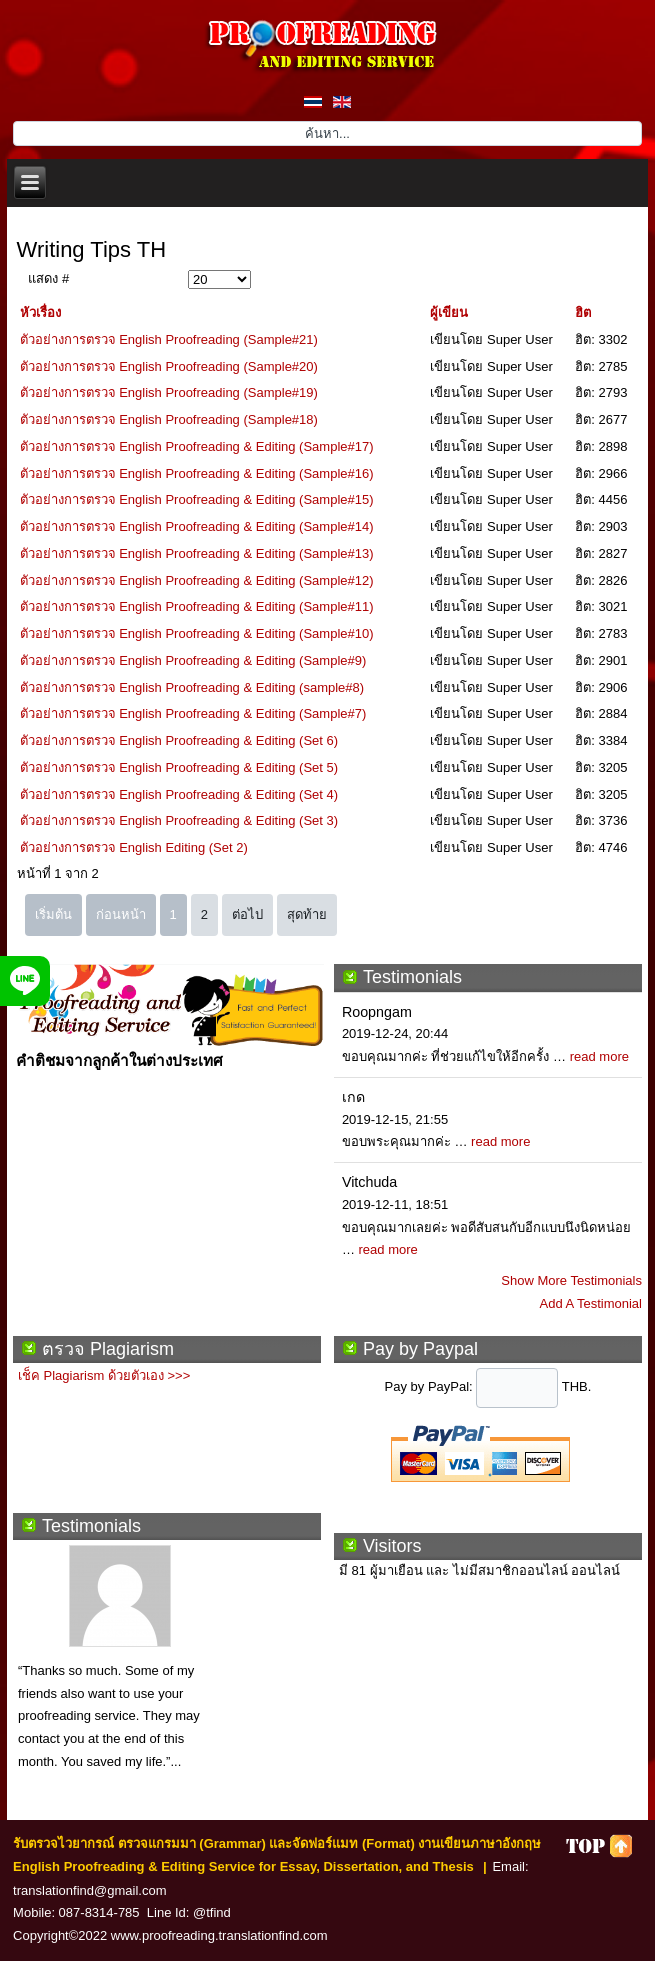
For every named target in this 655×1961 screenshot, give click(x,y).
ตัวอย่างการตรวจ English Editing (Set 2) (134, 847)
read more (599, 1056)
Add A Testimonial (591, 1303)
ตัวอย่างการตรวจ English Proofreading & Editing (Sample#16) (197, 473)
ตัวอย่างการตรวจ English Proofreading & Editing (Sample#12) (197, 580)
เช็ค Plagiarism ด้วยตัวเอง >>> (104, 1375)
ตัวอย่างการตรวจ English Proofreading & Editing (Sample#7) (193, 713)
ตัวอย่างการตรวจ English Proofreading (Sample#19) (169, 392)
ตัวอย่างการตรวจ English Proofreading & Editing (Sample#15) (197, 499)
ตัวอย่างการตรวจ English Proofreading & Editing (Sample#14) (197, 526)
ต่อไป (247, 914)
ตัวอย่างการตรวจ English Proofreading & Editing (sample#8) (192, 687)
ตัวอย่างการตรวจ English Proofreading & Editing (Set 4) (179, 794)
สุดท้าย (307, 914)
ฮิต (583, 312)
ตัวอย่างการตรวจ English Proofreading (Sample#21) (169, 339)
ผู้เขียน (449, 312)
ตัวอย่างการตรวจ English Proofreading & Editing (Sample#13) (197, 553)
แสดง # (48, 278)
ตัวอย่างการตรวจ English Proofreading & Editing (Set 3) (179, 820)
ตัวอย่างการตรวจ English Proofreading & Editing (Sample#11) (197, 606)
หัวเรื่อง (40, 312)
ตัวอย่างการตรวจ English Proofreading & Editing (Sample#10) (197, 633)
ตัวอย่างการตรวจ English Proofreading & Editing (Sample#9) (193, 660)
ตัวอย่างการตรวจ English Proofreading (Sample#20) (169, 366)
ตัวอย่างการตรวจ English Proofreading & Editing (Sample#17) (197, 446)
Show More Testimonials (571, 1280)
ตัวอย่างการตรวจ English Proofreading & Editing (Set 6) (179, 740)
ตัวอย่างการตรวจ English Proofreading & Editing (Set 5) (179, 767)
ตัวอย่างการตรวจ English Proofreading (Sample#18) (169, 419)
